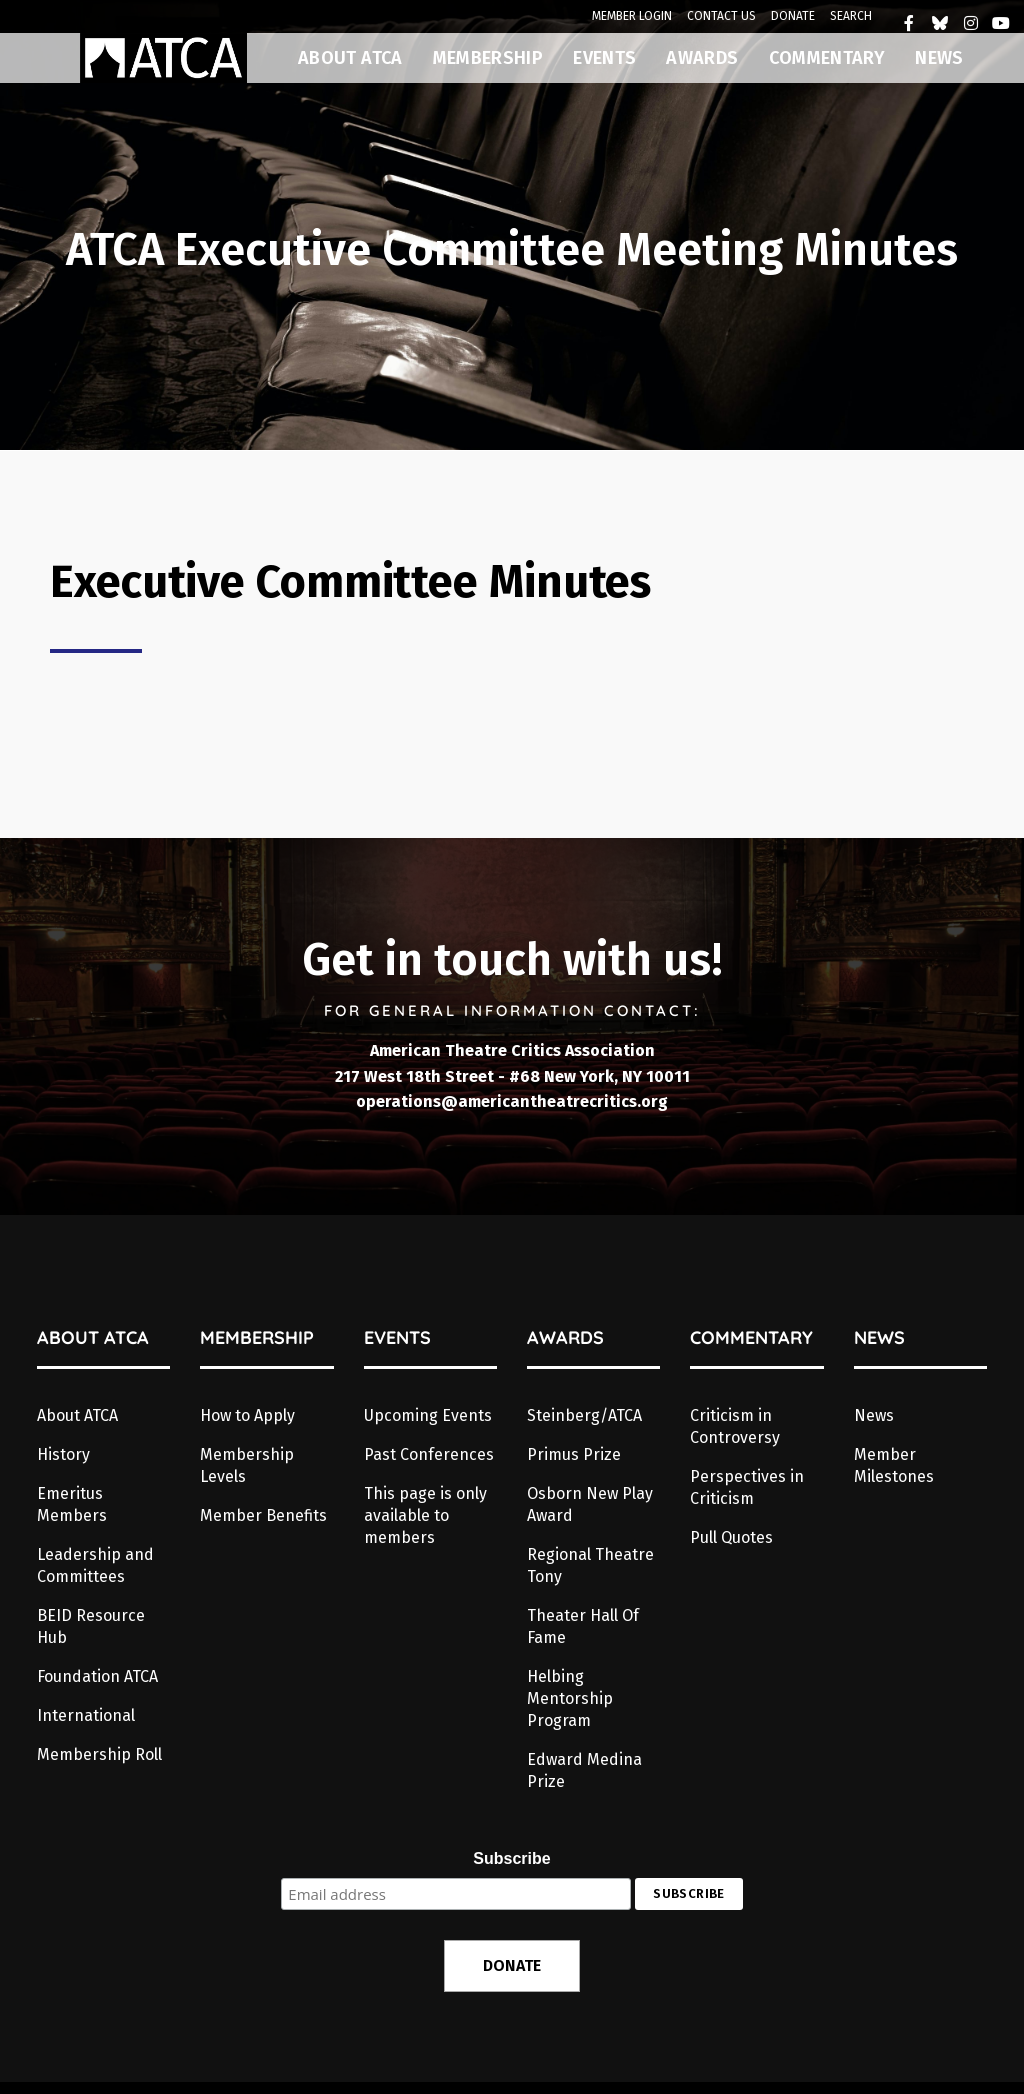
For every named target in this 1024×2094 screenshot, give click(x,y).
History (63, 1454)
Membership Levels (247, 1465)
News (874, 1415)
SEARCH (851, 16)
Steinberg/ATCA (584, 1415)
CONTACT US (721, 16)
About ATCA (77, 1415)
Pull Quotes (731, 1537)
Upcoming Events (428, 1415)
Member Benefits (263, 1515)
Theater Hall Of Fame (583, 1626)
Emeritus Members (72, 1504)
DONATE (793, 16)
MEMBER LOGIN (632, 16)
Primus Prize (574, 1454)
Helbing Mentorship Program (570, 1698)
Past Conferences (429, 1454)
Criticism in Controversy (735, 1426)
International (86, 1715)
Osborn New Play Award (590, 1504)
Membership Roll (99, 1754)
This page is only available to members (425, 1515)
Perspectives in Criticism (747, 1487)
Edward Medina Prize (584, 1770)
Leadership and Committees (95, 1565)
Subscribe (511, 1858)
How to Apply (247, 1415)
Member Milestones (894, 1465)
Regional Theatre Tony (590, 1565)
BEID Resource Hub (91, 1626)
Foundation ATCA (97, 1676)
